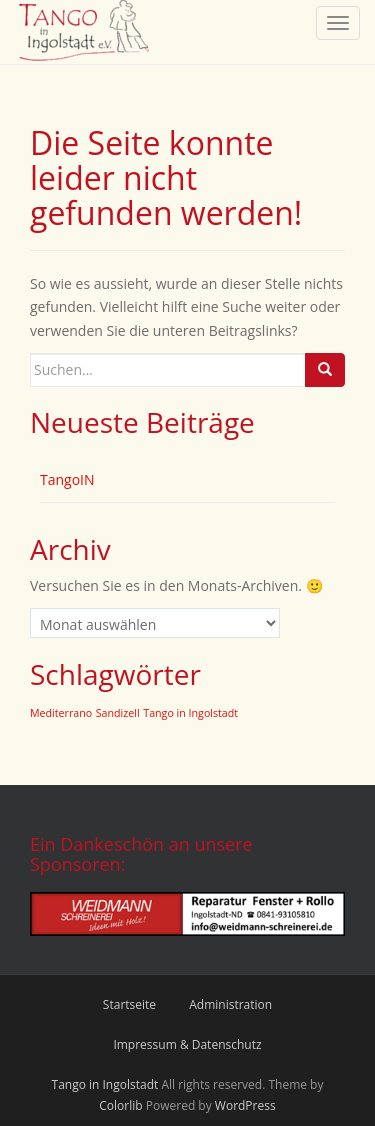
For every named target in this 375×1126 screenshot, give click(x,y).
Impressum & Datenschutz (187, 1044)
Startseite (129, 1004)
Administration (230, 1004)
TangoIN (67, 479)
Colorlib (120, 1105)
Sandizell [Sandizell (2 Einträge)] (118, 713)
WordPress (245, 1105)
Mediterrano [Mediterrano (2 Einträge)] (61, 713)
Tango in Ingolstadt (105, 1084)
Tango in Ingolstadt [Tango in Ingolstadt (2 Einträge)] (190, 713)
